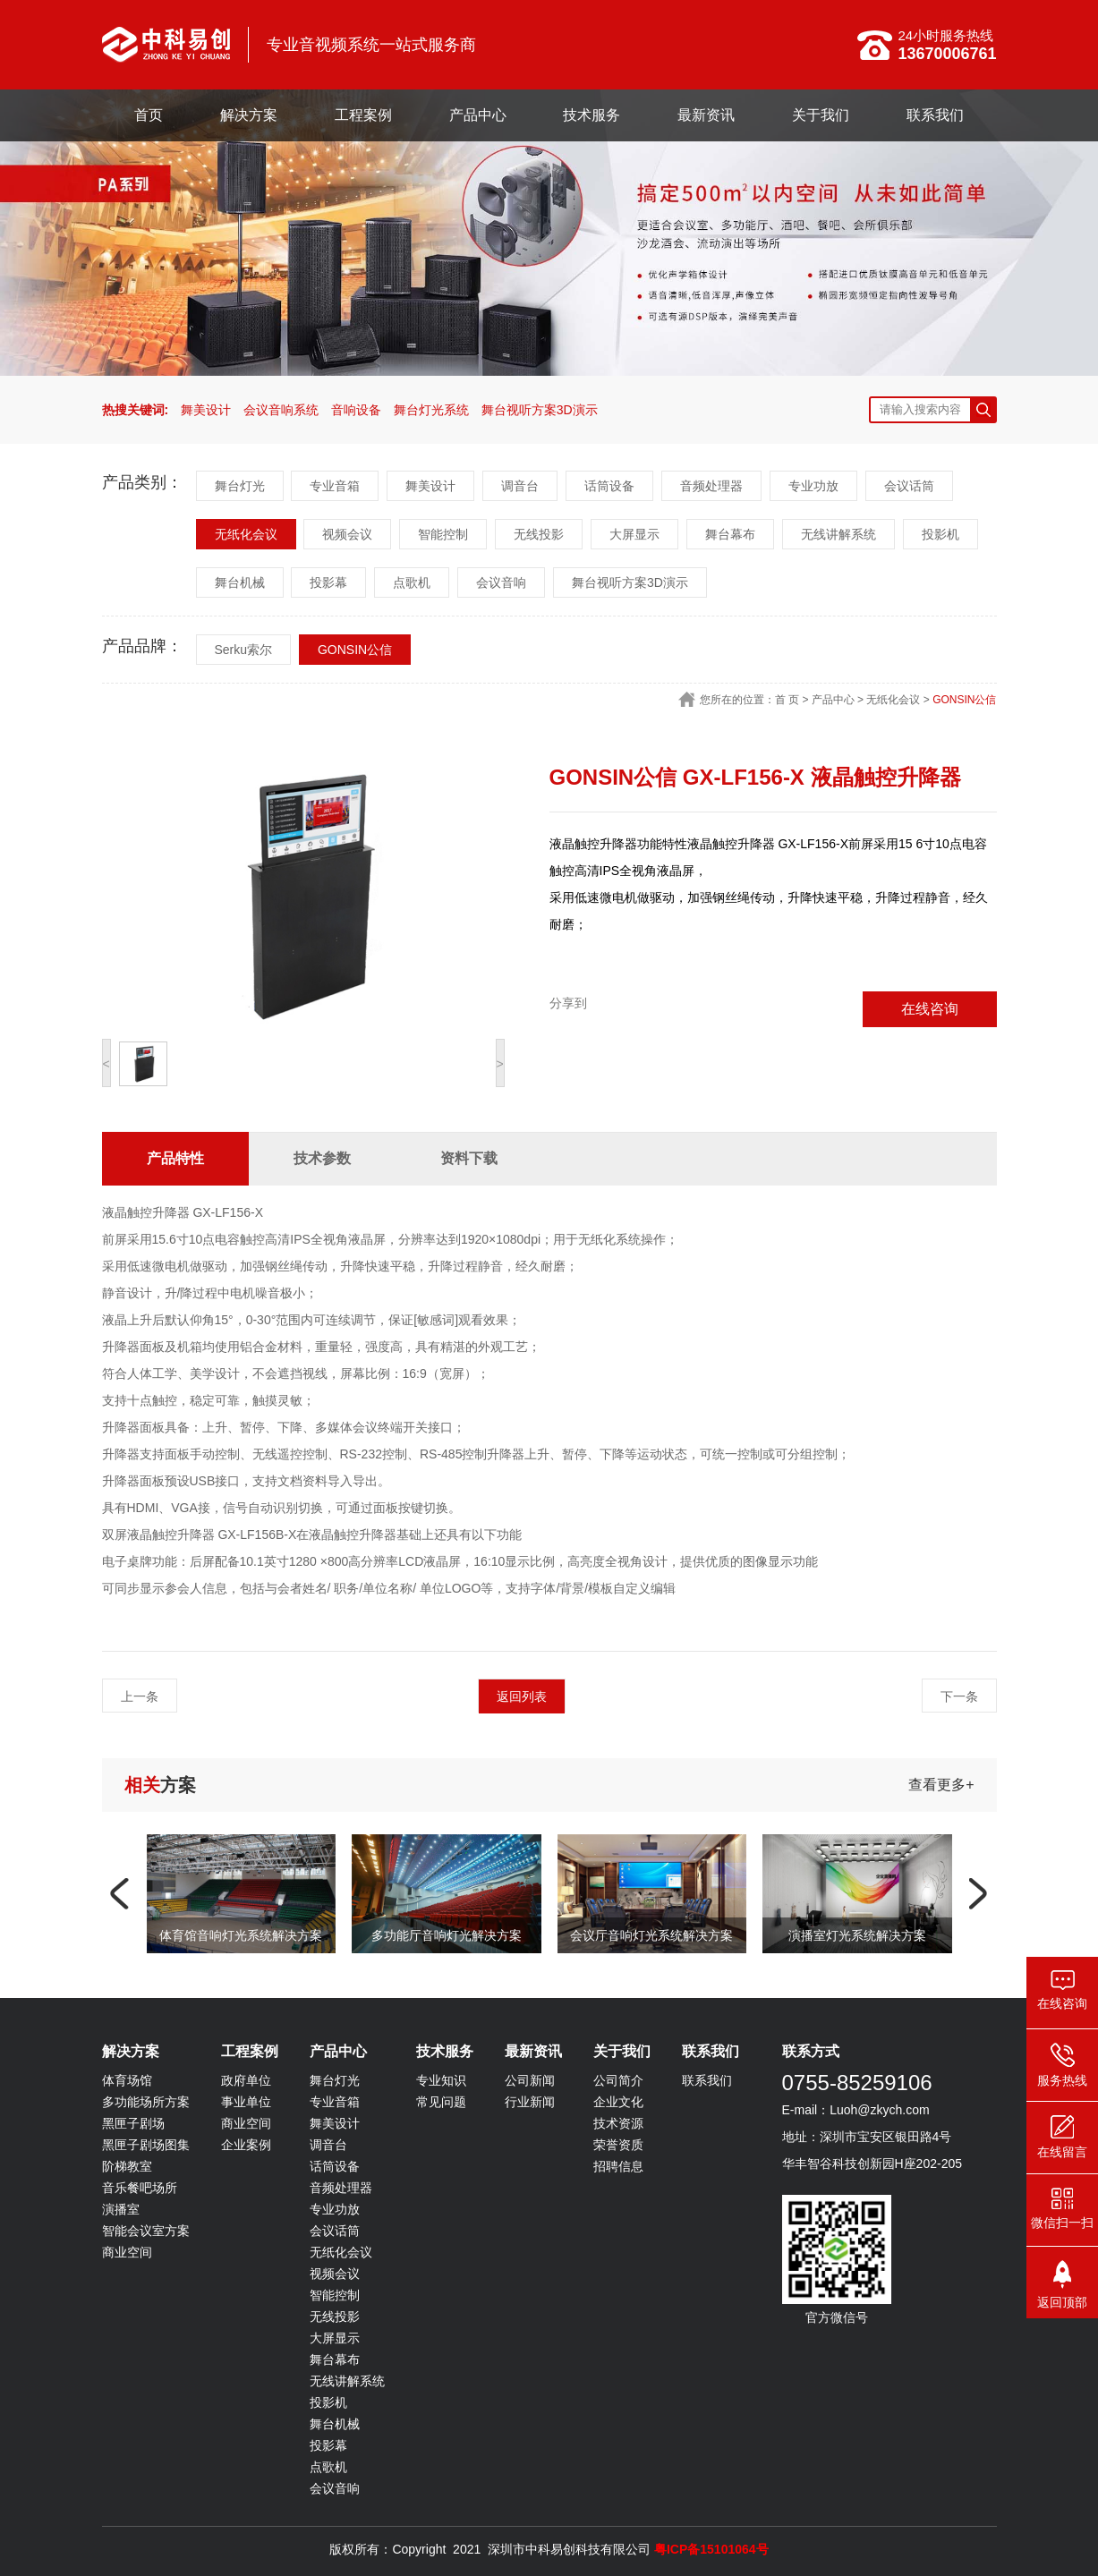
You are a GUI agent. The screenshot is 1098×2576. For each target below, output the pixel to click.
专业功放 (813, 486)
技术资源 (618, 2123)
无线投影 (539, 534)
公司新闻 (530, 2080)
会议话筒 (909, 486)
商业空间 (127, 2252)
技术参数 (322, 1158)
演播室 (121, 2209)
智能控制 (443, 534)
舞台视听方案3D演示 (539, 410)
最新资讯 (706, 115)
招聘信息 (618, 2166)
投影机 (940, 534)
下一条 (959, 1696)
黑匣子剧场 (133, 2123)
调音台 (520, 486)
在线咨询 (929, 1008)
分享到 (568, 1003)
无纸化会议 (246, 534)
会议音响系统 (281, 410)
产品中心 (477, 115)
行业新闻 (530, 2102)
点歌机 (411, 582)
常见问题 (441, 2102)
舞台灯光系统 (431, 410)
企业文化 (618, 2102)
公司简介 (618, 2080)
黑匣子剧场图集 (146, 2145)
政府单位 (246, 2080)
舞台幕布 (730, 534)
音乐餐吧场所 (139, 2188)
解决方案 (248, 115)
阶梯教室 (127, 2166)
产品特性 (175, 1158)
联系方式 (810, 2051)
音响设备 (356, 410)
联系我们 (935, 115)
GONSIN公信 (355, 649)
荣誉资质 (618, 2145)
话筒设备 (609, 486)
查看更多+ (941, 1784)
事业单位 (246, 2102)
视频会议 (347, 534)
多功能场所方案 (146, 2102)
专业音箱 (335, 486)
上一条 (139, 1696)
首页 (148, 115)
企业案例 (246, 2145)
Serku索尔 (244, 649)
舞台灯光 (240, 486)
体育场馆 (127, 2080)
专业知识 (441, 2080)
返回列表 (522, 1696)
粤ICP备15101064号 (711, 2549)
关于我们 (820, 115)
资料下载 (469, 1158)
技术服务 (591, 115)
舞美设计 (206, 410)
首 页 (787, 699)
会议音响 (501, 582)
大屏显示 (634, 534)
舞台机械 (240, 582)
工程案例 (363, 115)
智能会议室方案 (146, 2230)
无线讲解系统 (838, 534)
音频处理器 (711, 486)
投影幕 (328, 582)
